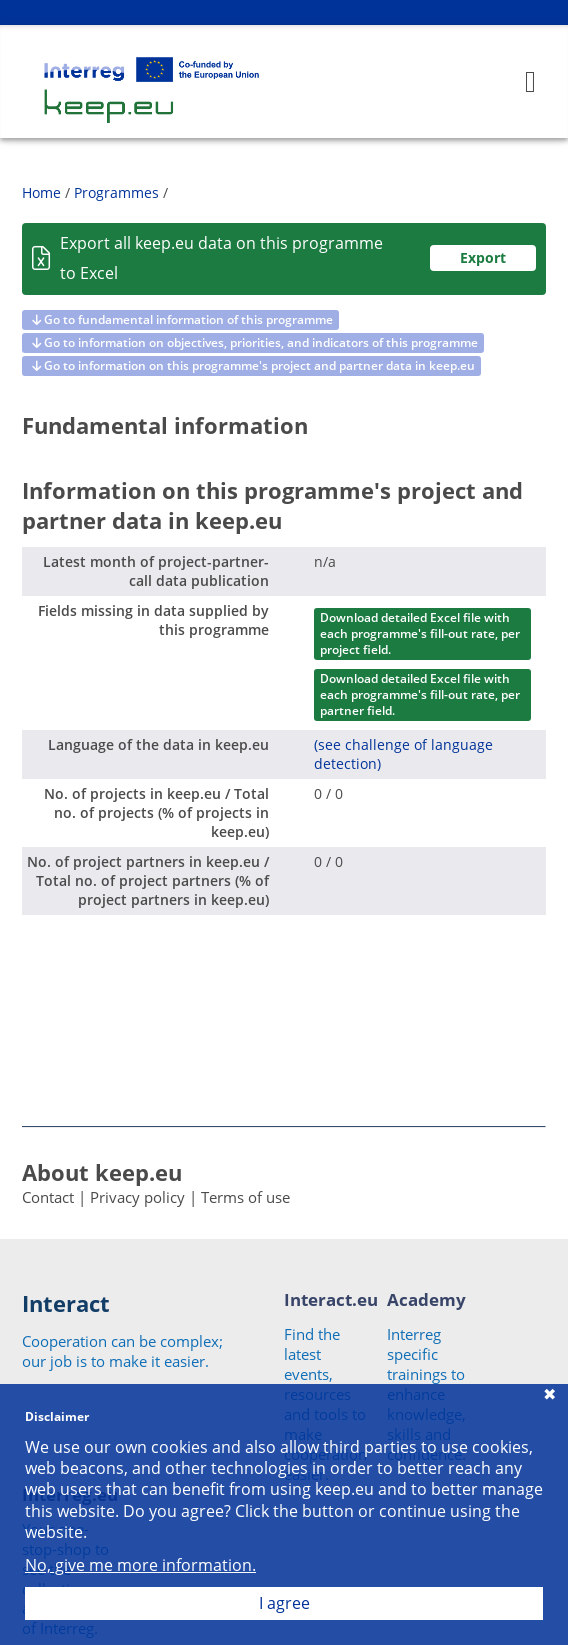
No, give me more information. (140, 1565)
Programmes (116, 192)
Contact (48, 1197)
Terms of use (245, 1197)
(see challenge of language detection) (403, 754)
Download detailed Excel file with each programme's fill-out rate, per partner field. (420, 694)
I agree (284, 1603)
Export (483, 257)
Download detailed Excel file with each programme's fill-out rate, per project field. (420, 633)
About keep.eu (102, 1172)
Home (41, 192)
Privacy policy (137, 1197)
